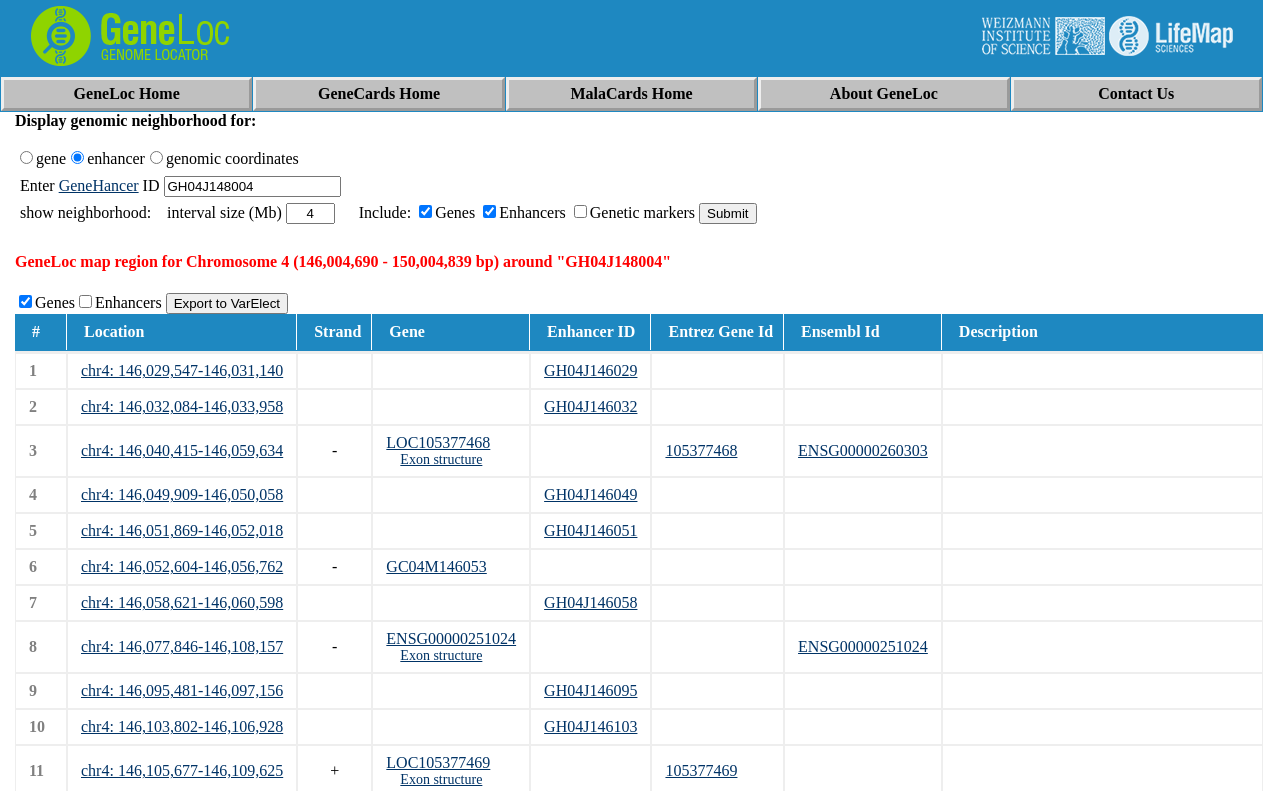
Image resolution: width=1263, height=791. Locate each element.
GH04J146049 (590, 494)
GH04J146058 (590, 602)
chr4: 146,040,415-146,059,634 (182, 450)
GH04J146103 (590, 726)
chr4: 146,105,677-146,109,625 (182, 770)
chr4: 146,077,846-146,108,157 (182, 646)
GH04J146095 (590, 690)
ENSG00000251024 (451, 638)
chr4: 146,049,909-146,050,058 (182, 494)
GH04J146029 (590, 370)
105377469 (701, 770)
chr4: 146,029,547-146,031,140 (182, 370)
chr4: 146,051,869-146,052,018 (182, 530)
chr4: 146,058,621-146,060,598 (182, 602)
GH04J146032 (590, 406)
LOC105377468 (438, 442)
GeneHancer (99, 185)
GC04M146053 (436, 566)
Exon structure (441, 459)
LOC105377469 (438, 762)
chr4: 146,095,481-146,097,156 (182, 690)
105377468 (701, 450)
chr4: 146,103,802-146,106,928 (182, 726)
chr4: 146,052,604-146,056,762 (182, 566)
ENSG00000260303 (863, 450)
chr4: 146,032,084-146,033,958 (182, 406)
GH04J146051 (590, 530)
